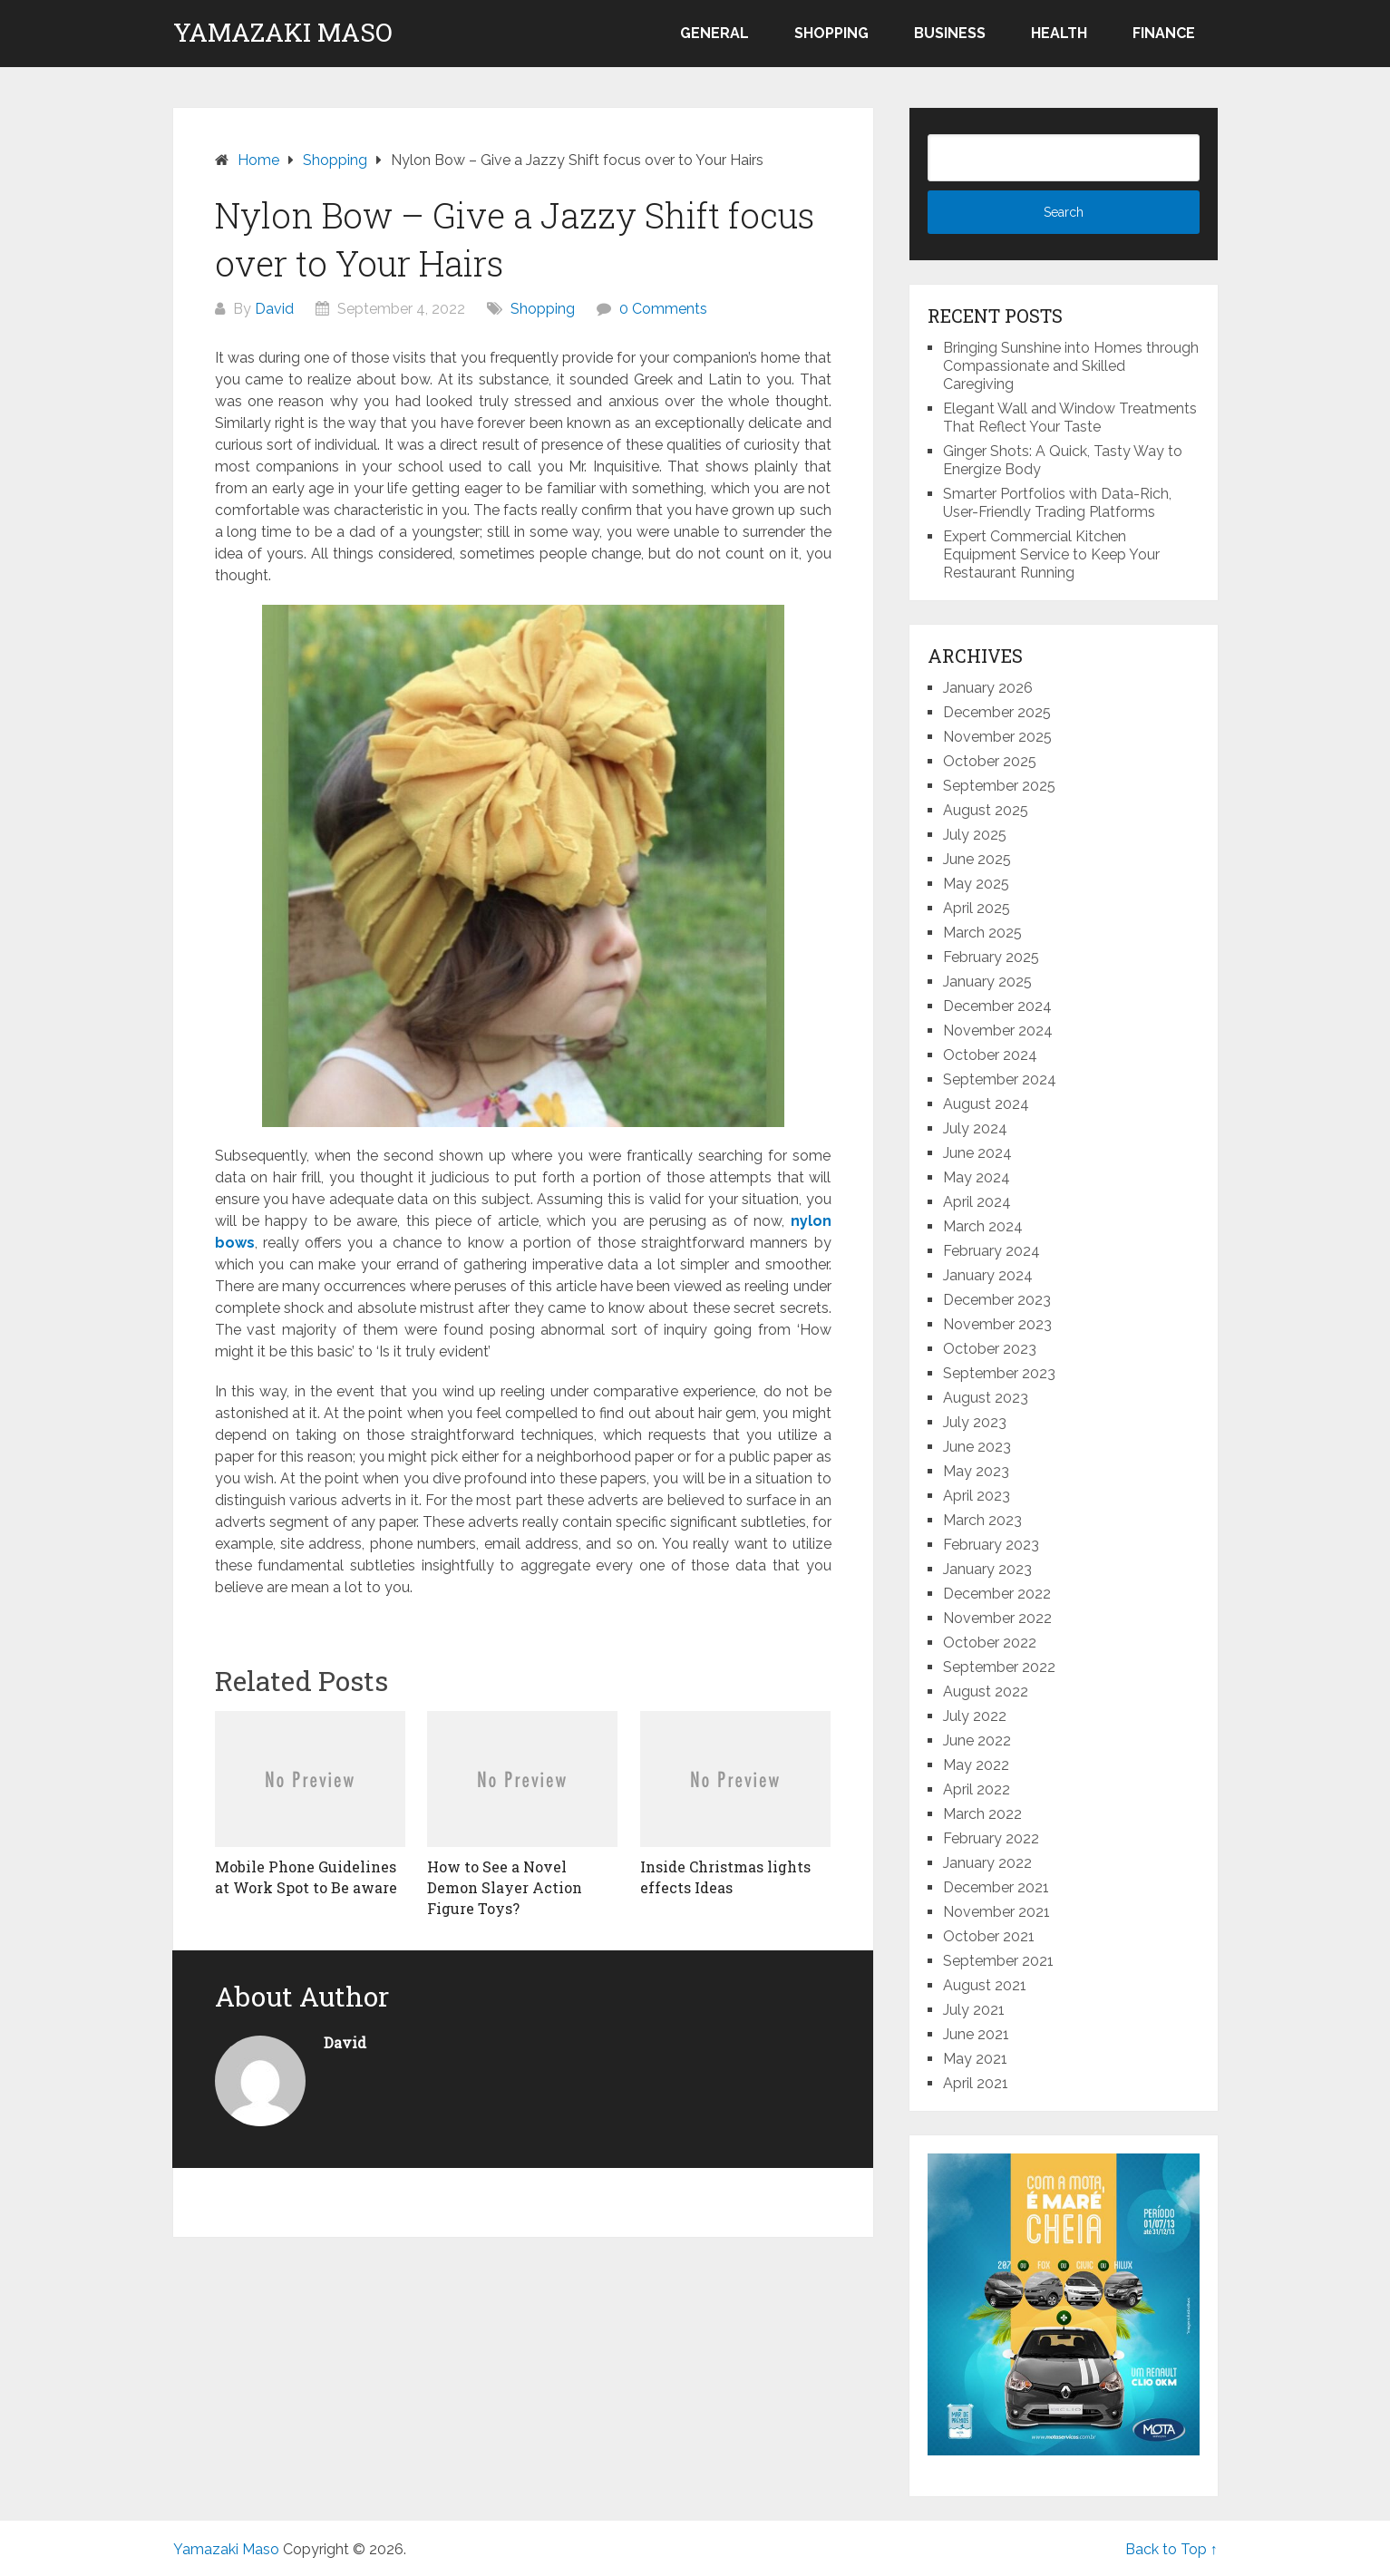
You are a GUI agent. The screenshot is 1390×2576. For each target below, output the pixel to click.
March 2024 (983, 1226)
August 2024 (986, 1104)
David (274, 308)
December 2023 (997, 1299)
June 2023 (977, 1446)
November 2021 (996, 1911)
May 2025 (976, 883)
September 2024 (999, 1079)
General (714, 33)
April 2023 (976, 1495)
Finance (1163, 33)
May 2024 (976, 1177)
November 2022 (997, 1618)
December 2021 (996, 1887)
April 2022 (976, 1789)
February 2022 (991, 1838)
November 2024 (998, 1030)
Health (1059, 33)
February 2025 (991, 957)
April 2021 (975, 2083)
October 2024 (990, 1055)
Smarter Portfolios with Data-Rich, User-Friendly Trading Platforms (1057, 502)
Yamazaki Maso (283, 32)
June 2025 (977, 859)
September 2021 (998, 1960)
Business (950, 33)
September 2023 (999, 1373)
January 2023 (987, 1569)
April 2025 (976, 908)
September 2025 (999, 785)
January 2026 (988, 687)
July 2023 (974, 1422)
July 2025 (974, 834)
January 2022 (987, 1862)
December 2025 (997, 712)
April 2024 (977, 1201)
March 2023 (982, 1520)
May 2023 (976, 1471)
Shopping (831, 33)
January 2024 (988, 1275)
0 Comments (663, 308)
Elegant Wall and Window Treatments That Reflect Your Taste (1070, 417)
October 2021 (989, 1936)
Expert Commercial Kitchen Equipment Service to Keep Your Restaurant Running (1051, 554)
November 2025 (997, 736)
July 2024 (975, 1128)
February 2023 (991, 1544)
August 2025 (985, 810)
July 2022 (974, 1716)
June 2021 (976, 2034)
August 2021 (984, 1985)
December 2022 (997, 1593)
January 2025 (987, 981)
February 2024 (991, 1250)
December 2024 (997, 1006)
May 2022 (976, 1765)
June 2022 (977, 1740)
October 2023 (989, 1348)
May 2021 (975, 2058)
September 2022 (999, 1667)
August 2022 (985, 1691)
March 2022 (982, 1814)
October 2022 (989, 1642)
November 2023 (997, 1324)
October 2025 (989, 761)
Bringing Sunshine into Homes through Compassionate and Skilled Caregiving (1071, 366)
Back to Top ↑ (1171, 2549)
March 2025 (982, 932)
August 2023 (985, 1397)
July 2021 (974, 2009)
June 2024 (977, 1153)
